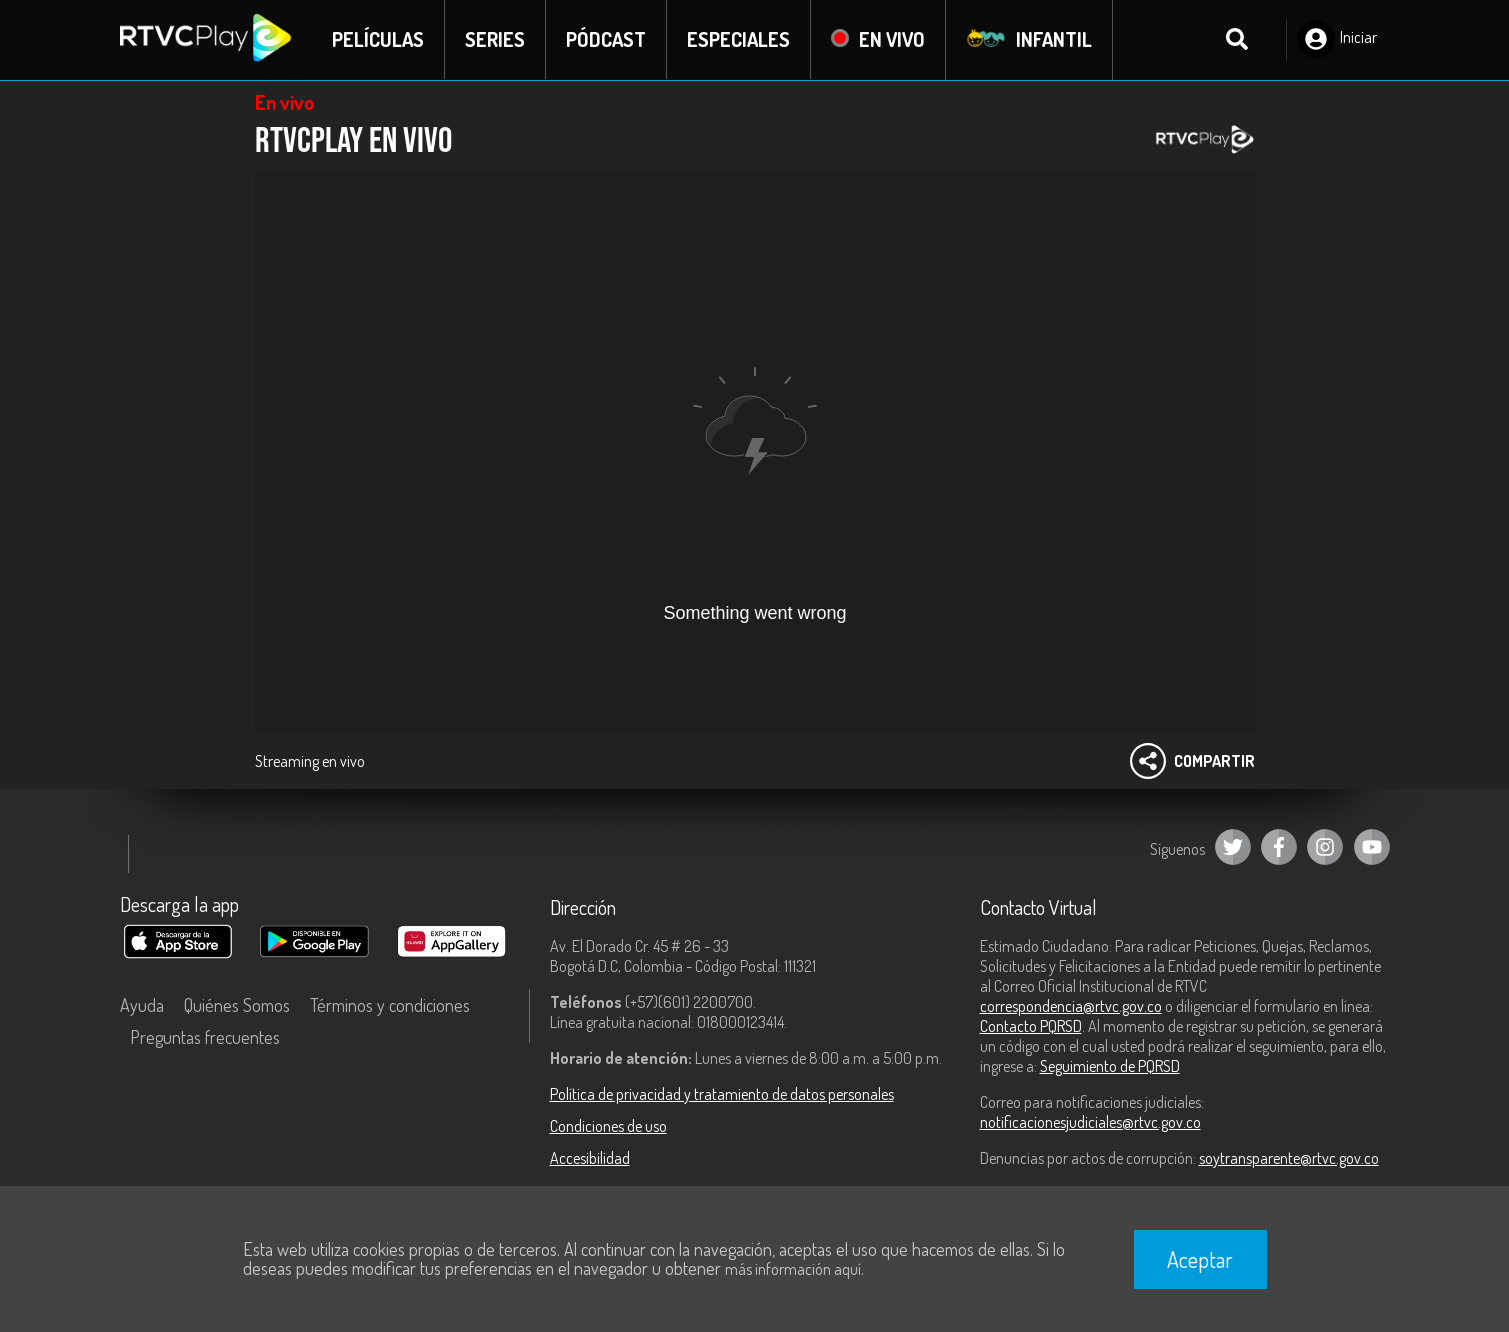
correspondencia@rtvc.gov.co (1071, 1006)
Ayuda (142, 1005)
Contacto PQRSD (1031, 1026)
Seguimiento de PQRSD (1110, 1066)
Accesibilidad (590, 1158)
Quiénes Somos (237, 1005)
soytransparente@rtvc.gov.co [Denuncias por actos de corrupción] (1289, 1158)
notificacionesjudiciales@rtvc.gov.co (1090, 1122)
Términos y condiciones (390, 1005)
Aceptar (1200, 1259)
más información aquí (793, 1269)
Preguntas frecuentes (205, 1037)
